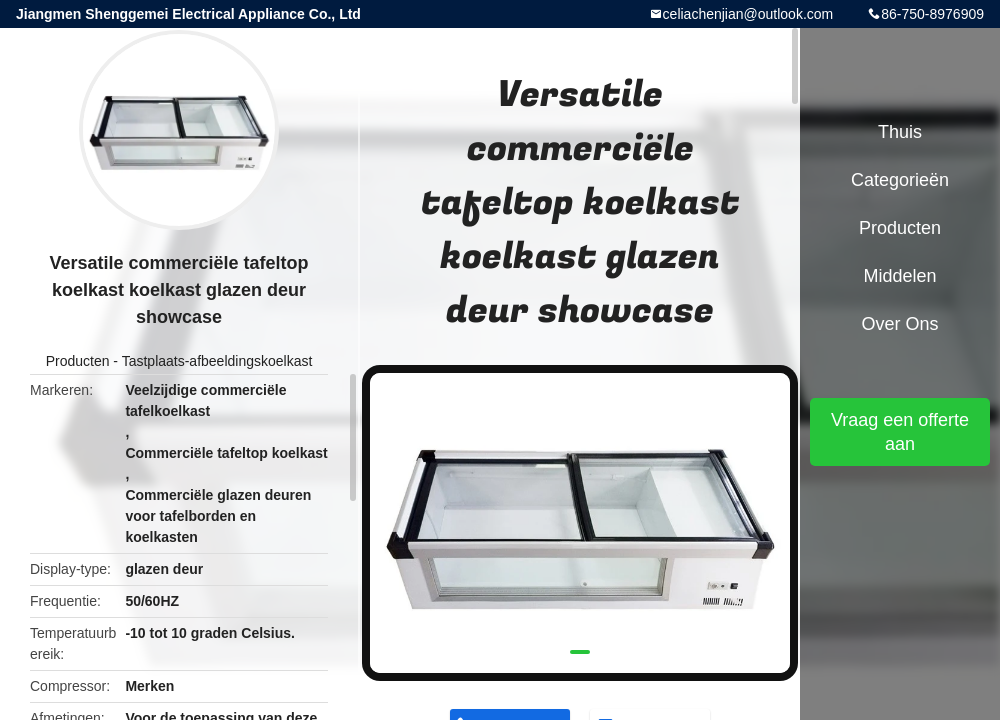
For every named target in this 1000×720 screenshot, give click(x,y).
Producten (78, 361)
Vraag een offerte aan (900, 432)
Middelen (899, 276)
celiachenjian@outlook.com (748, 14)
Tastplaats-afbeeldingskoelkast (217, 361)
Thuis (900, 132)
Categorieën (900, 180)
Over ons (899, 324)
